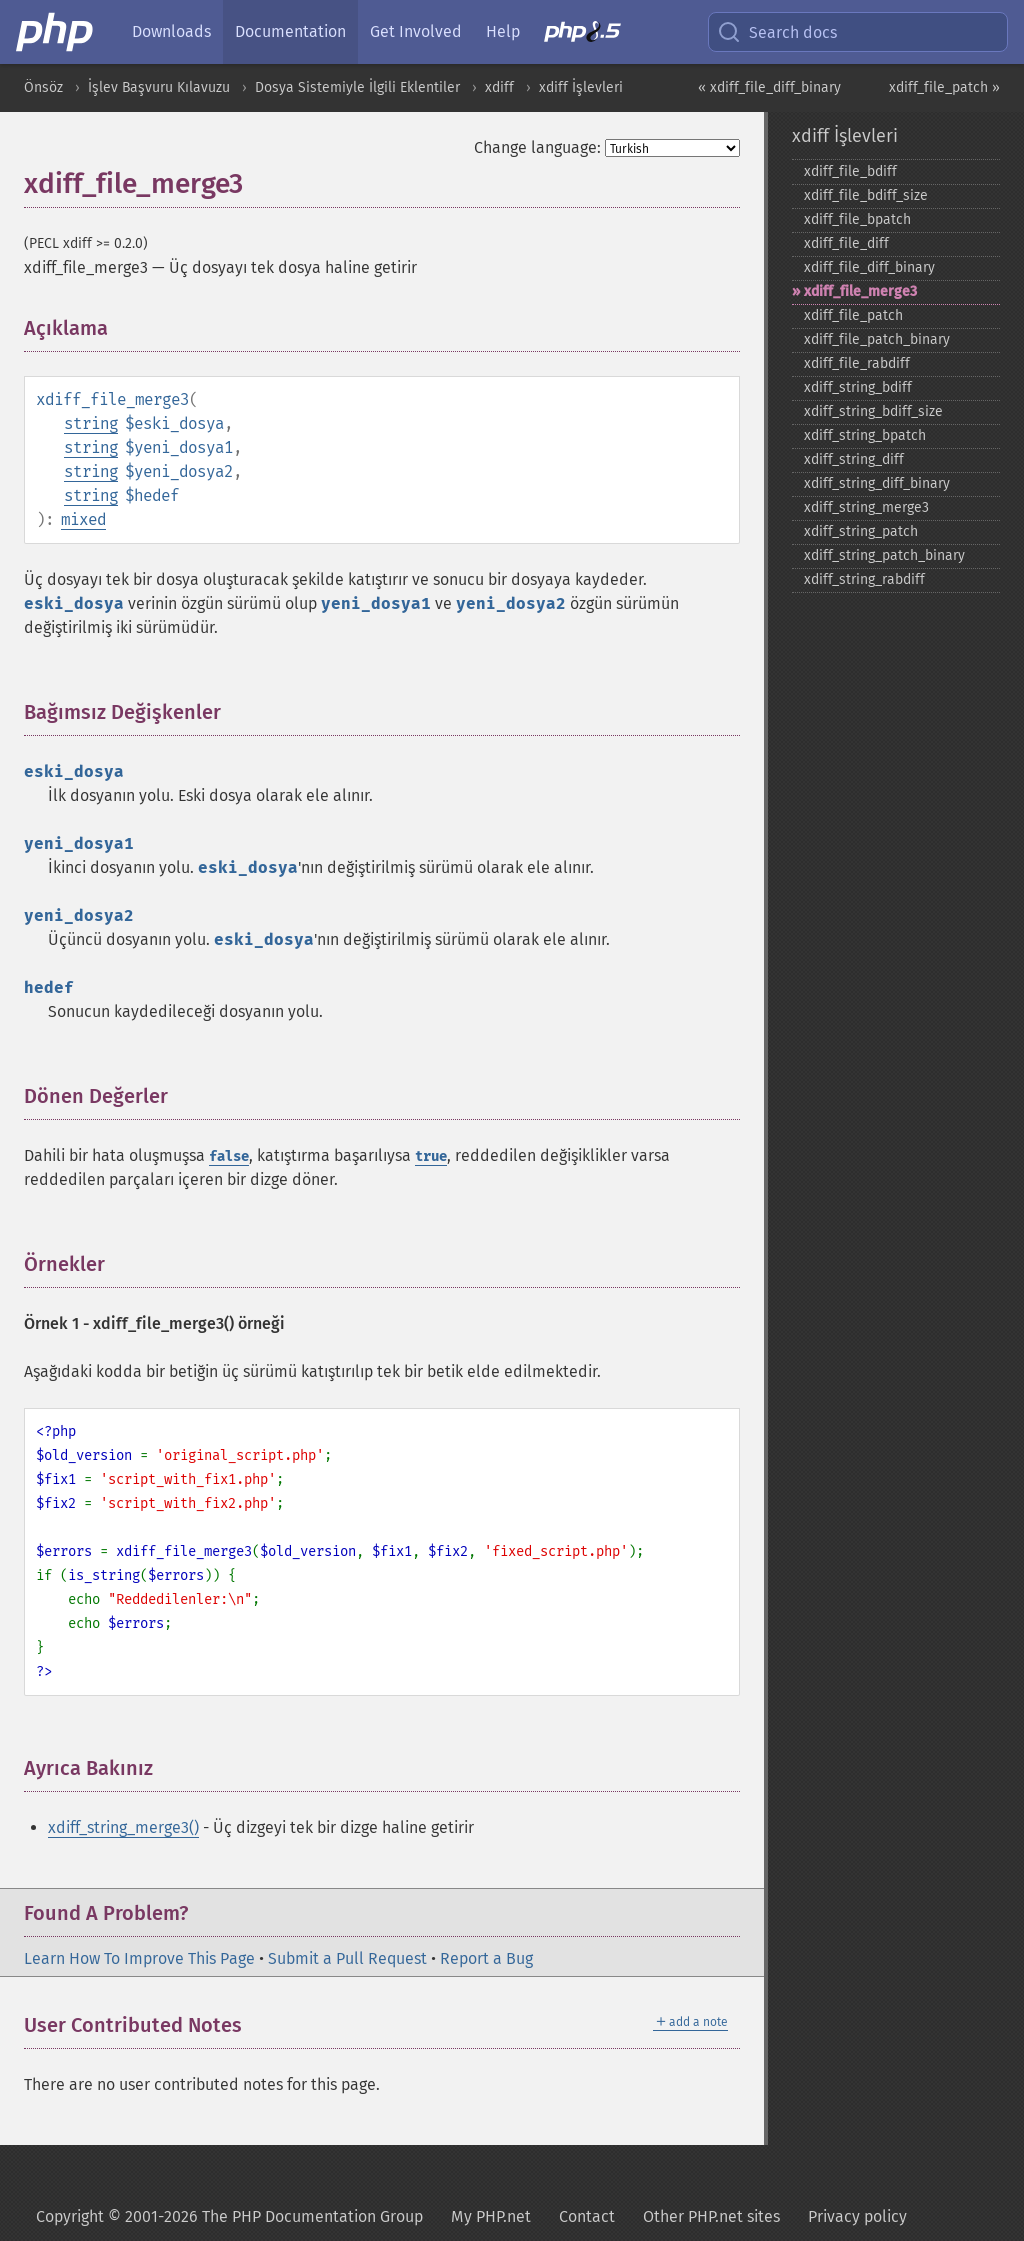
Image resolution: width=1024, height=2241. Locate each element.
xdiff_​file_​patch (853, 315)
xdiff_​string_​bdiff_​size (873, 411)
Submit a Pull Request (347, 1958)
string (91, 423)
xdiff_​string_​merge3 (866, 507)
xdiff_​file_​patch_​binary (877, 339)
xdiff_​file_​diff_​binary (869, 267)
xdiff (499, 87)
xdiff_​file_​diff (846, 243)
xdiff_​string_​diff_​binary (877, 483)
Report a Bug (486, 1958)
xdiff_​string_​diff (854, 459)
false (229, 1156)
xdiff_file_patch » (944, 87)
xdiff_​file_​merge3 (860, 291)
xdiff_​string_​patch (861, 531)
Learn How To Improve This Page (139, 1958)
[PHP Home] (56, 32)
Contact (587, 2216)
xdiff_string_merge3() (123, 1827)
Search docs (777, 32)
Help (503, 31)
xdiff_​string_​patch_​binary (884, 555)
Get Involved (416, 31)
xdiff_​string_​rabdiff (864, 579)
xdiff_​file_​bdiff (850, 171)
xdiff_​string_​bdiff (858, 387)
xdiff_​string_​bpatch (865, 435)
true (431, 1156)
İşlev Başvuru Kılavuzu (159, 87)
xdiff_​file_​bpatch (857, 219)
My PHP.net (491, 2216)
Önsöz (43, 87)
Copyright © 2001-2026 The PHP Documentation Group (229, 2216)
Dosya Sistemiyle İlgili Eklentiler (357, 87)
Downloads (171, 31)
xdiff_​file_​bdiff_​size (866, 195)
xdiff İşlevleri (581, 87)
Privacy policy (857, 2216)
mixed (83, 519)
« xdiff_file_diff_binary (769, 87)
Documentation (290, 31)
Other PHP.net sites (711, 2216)
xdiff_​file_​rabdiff (857, 363)
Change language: (537, 147)
